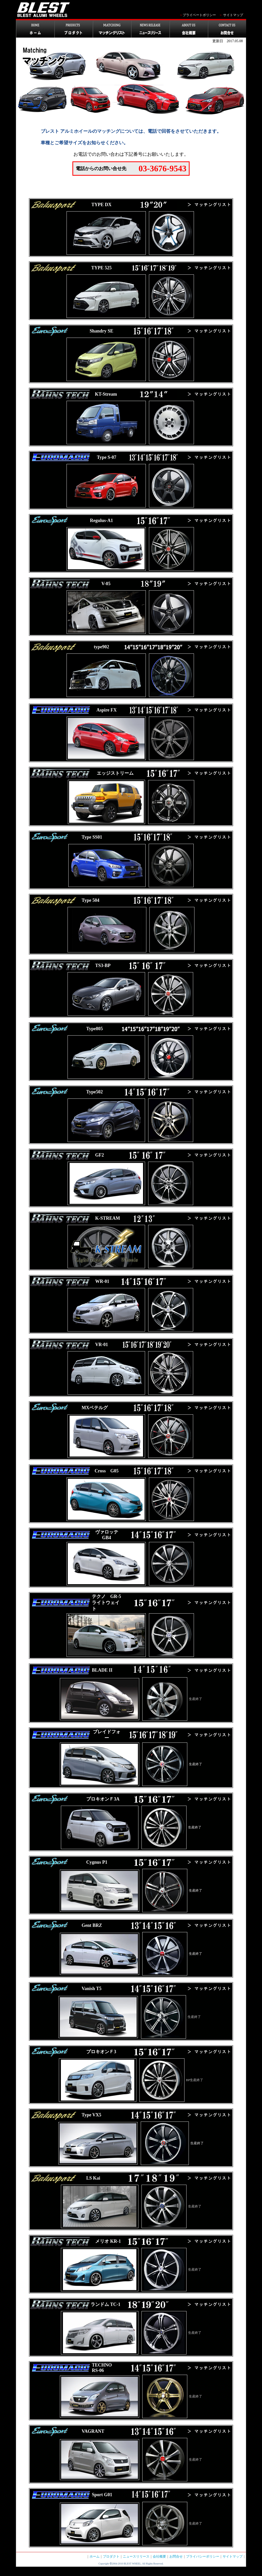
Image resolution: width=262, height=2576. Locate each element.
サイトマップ (233, 2556)
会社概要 (159, 2556)
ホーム (95, 2556)
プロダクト (111, 2556)
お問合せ (176, 2556)
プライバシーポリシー (202, 2556)
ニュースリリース (136, 2556)
